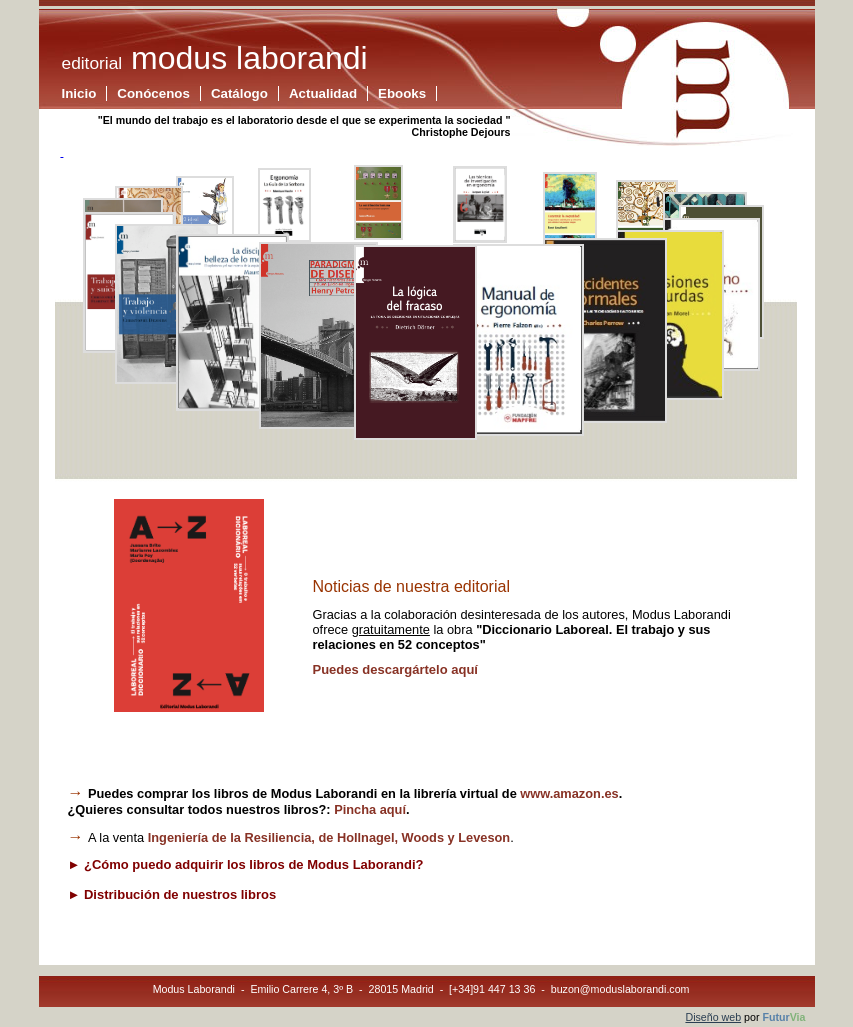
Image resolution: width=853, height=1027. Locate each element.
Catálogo (239, 93)
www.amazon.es (569, 793)
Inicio (79, 93)
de (329, 837)
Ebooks (402, 93)
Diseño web (713, 1017)
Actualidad (323, 93)
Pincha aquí (370, 809)
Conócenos (153, 93)
